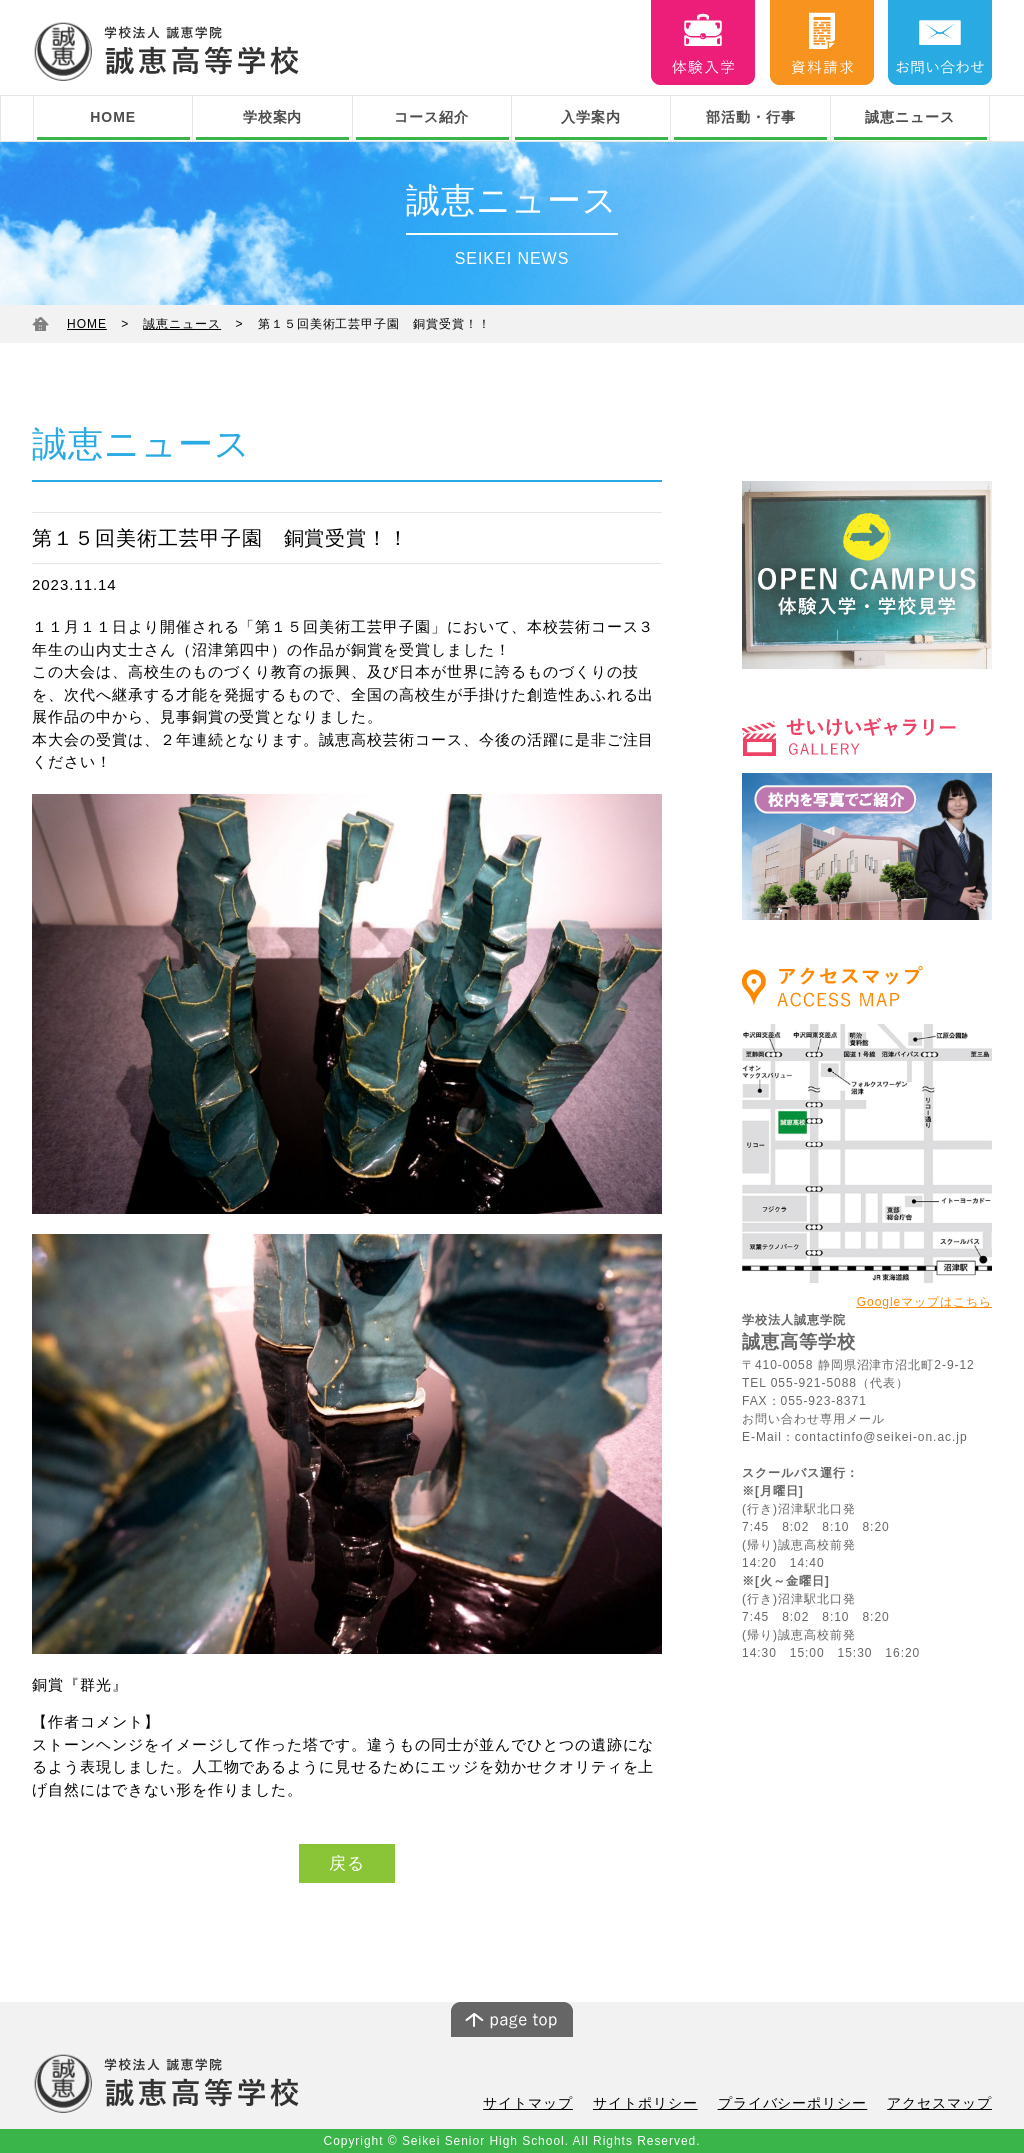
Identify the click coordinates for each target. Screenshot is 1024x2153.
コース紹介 (431, 117)
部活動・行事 (751, 117)
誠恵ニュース (910, 117)
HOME (113, 117)
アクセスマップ (943, 2103)
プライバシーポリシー (805, 2103)
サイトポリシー (666, 2103)
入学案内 (591, 117)
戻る (347, 1863)
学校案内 (273, 117)
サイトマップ (555, 2103)
